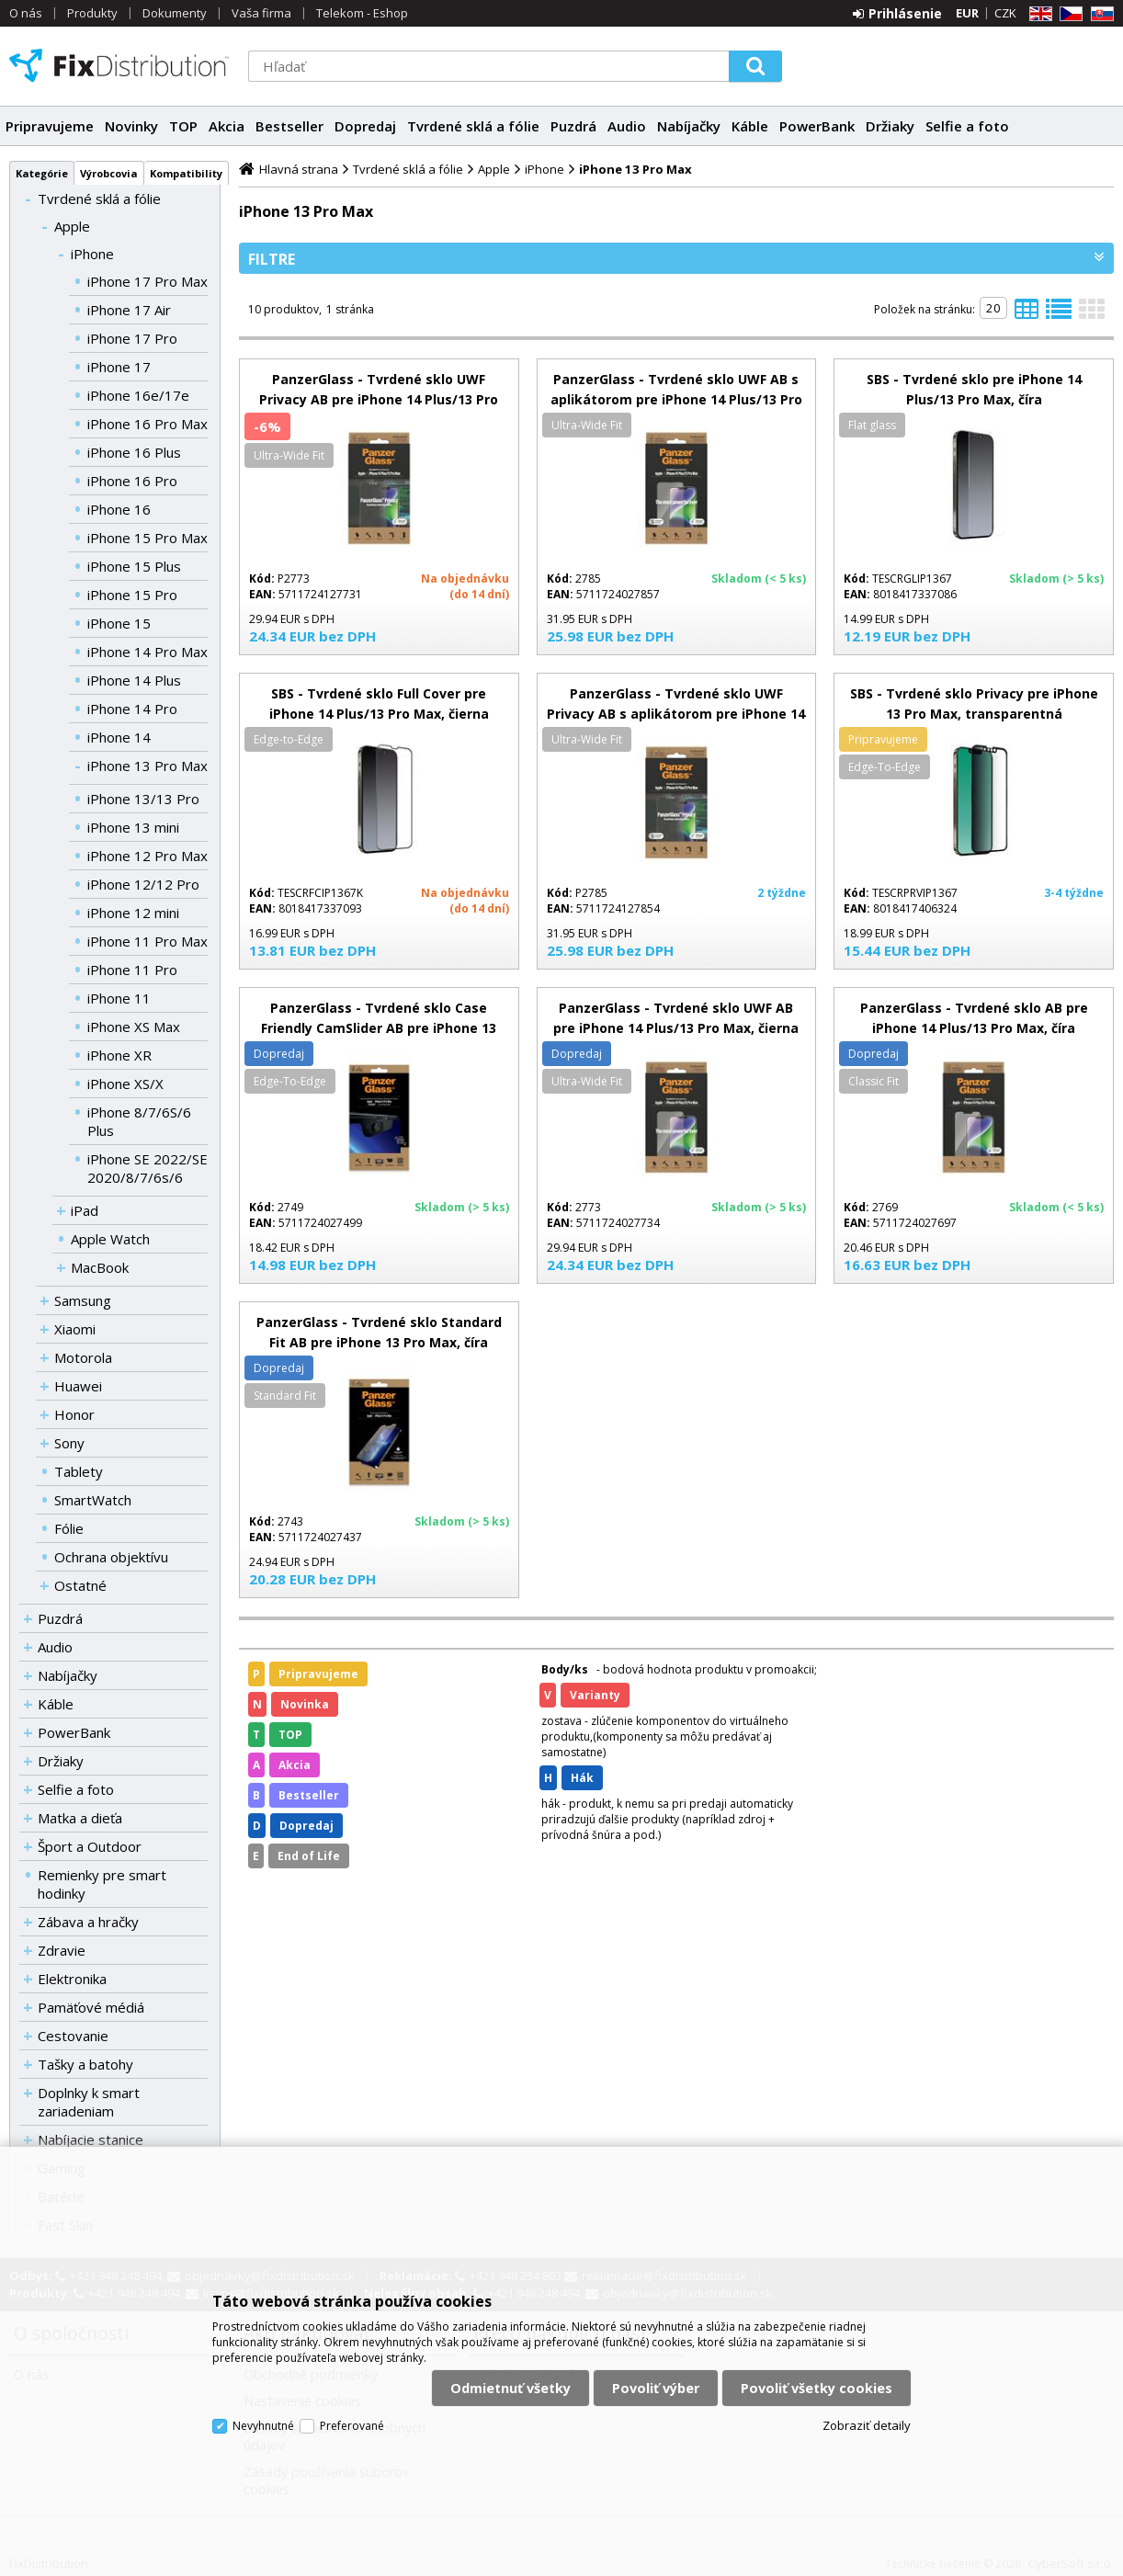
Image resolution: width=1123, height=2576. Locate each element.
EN (1037, 14)
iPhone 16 (119, 509)
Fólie (69, 1528)
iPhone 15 (119, 623)
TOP (183, 126)
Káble (750, 126)
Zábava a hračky (88, 1921)
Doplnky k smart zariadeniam (89, 2101)
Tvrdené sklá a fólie (473, 126)
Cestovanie (73, 2035)
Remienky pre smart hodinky (102, 1884)
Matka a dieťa (80, 1818)
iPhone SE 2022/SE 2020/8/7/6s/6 (147, 1168)
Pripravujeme (50, 126)
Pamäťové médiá (91, 2007)
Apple (72, 226)
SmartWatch (92, 1500)
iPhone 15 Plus (134, 566)
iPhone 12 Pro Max (147, 855)
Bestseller (289, 126)
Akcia (226, 126)
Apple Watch (110, 1239)
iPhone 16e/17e (138, 395)
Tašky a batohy (85, 2064)
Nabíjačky (688, 126)
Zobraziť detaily (866, 2425)
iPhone (92, 253)
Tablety (78, 1471)
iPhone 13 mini (133, 827)
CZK (1005, 13)
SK (1099, 14)
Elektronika (72, 1978)
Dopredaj (365, 126)
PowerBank (817, 126)
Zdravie (61, 1950)
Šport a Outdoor (90, 1846)
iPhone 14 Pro (132, 708)
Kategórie (42, 173)
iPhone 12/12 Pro (143, 884)
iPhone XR (119, 1055)
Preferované (352, 2426)
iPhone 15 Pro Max (147, 537)
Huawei (78, 1386)
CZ (1068, 14)
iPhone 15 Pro (132, 594)
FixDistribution (119, 65)
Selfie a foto (967, 126)
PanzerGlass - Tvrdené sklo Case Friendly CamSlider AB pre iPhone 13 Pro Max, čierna (378, 1028)
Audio (626, 126)
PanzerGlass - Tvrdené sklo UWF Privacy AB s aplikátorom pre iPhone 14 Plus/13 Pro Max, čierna (676, 714)
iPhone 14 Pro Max (147, 651)
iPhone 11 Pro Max (147, 941)
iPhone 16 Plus (134, 452)
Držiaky (890, 126)
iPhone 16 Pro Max (147, 423)
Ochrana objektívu (111, 1557)
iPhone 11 (119, 998)
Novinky (131, 126)
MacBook (100, 1267)
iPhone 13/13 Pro (143, 798)
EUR (967, 13)
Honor (74, 1414)
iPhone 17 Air (129, 310)
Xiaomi (75, 1329)
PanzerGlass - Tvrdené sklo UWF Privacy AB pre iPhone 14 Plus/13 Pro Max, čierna (378, 399)
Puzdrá (573, 126)
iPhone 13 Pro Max (147, 765)
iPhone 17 (119, 366)
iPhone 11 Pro (132, 969)
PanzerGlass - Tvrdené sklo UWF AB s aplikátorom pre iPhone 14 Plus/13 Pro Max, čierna (676, 399)
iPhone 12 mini (133, 912)
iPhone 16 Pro (132, 480)
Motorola (83, 1357)
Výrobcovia (109, 173)
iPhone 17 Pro (132, 338)
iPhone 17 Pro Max (147, 281)
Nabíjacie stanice (90, 2139)
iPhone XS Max (133, 1026)
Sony (69, 1443)
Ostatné (80, 1585)
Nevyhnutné (263, 2426)
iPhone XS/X (125, 1083)
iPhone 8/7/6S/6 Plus (139, 1121)
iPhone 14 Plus (134, 680)
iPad (84, 1210)
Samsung (82, 1300)
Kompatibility (186, 173)
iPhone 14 (119, 737)
